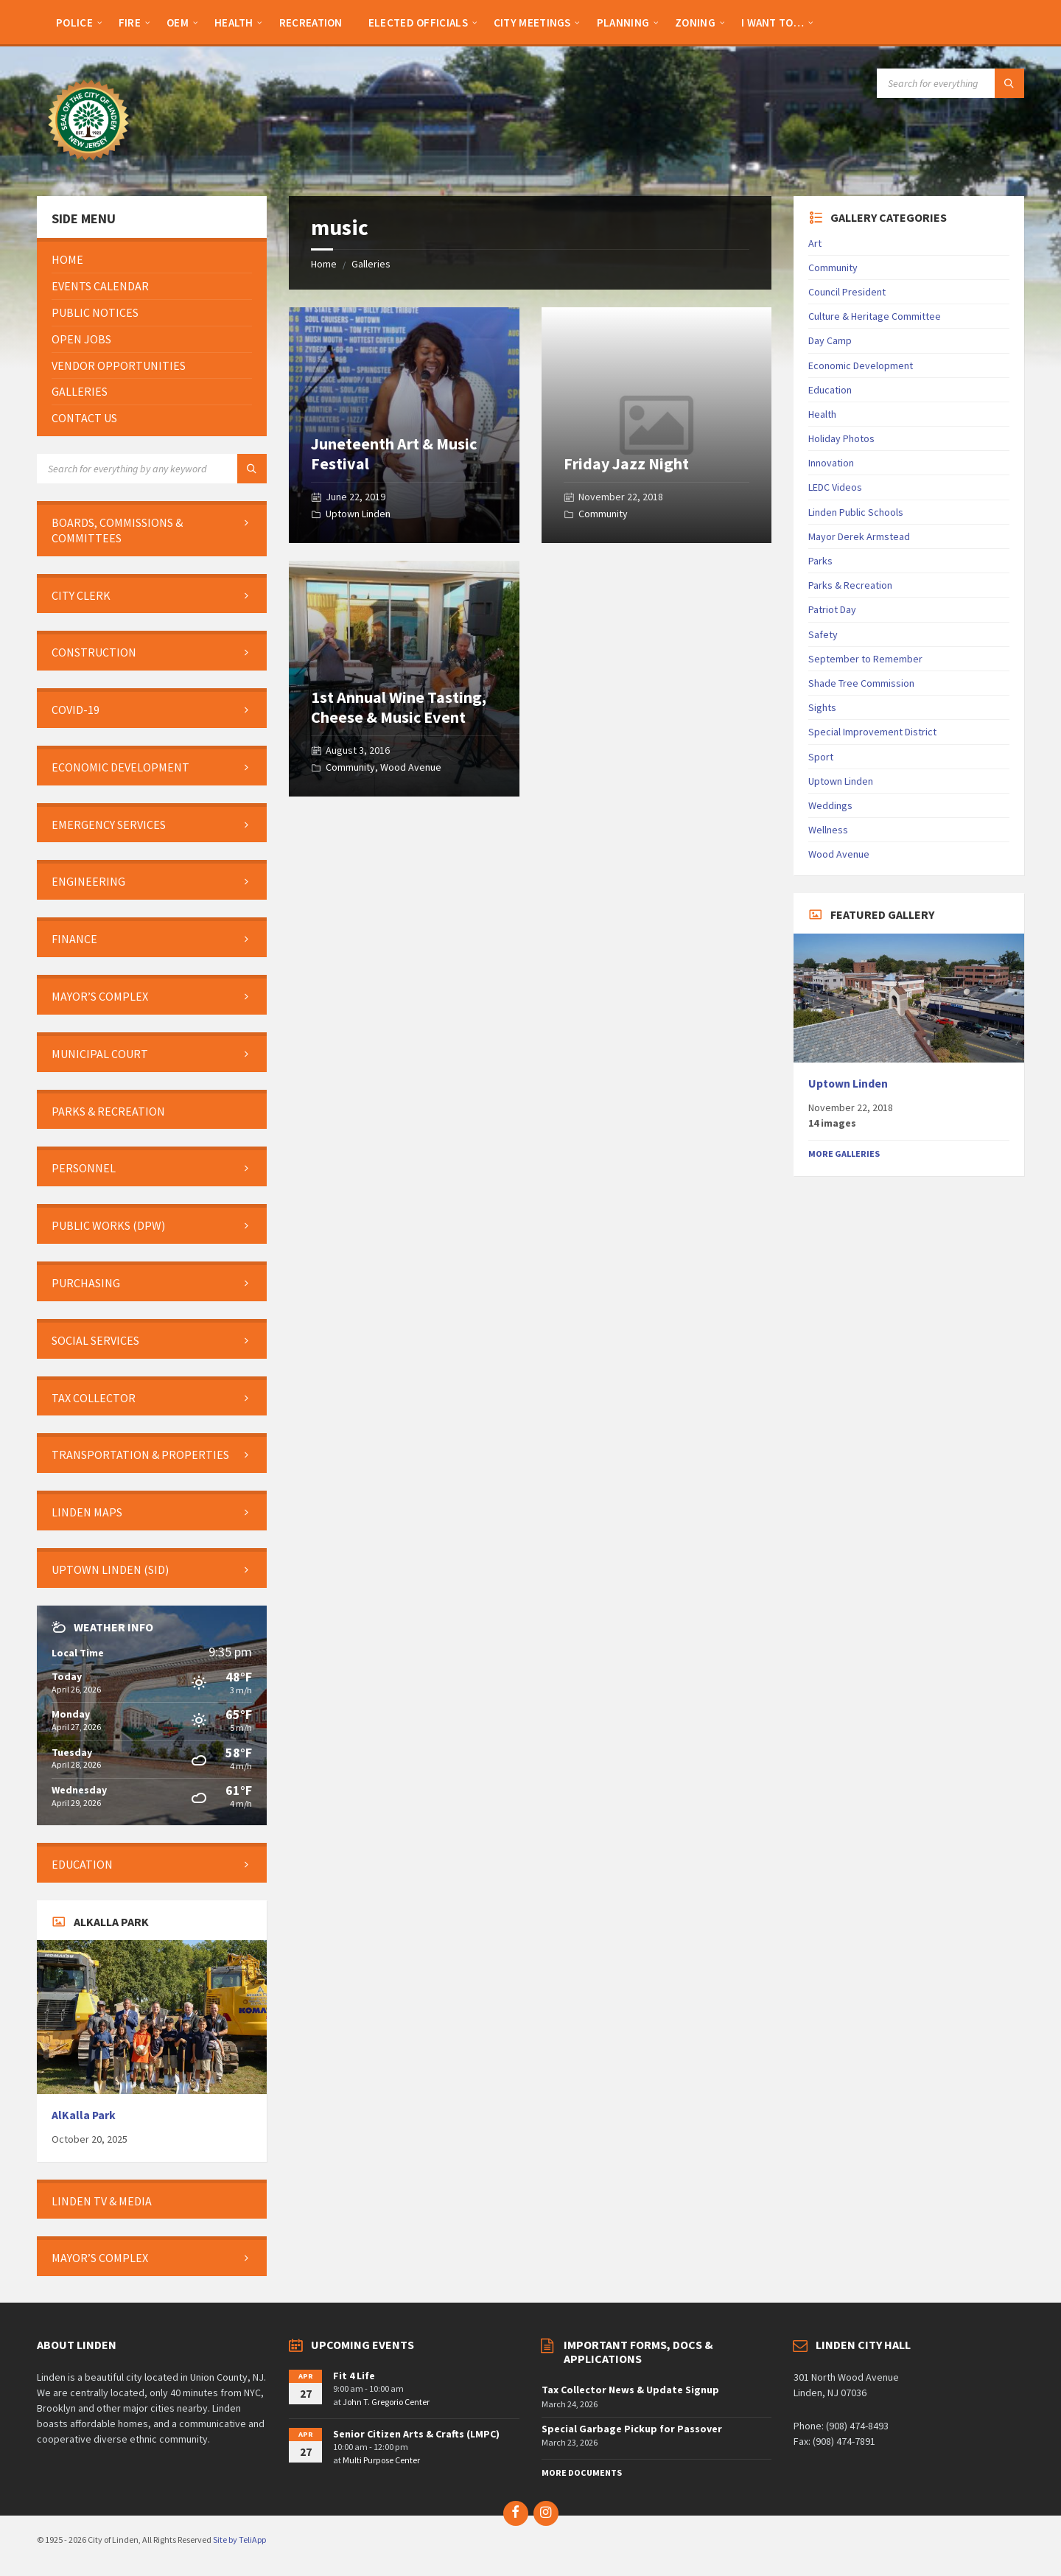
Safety (823, 634)
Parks (820, 560)
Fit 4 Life (354, 2375)
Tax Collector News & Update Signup (630, 2389)
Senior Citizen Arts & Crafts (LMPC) (416, 2433)
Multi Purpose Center (381, 2459)
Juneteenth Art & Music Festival (394, 453)
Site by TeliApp (239, 2539)
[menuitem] (74, 22)
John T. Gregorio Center (386, 2401)
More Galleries (844, 1153)
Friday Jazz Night (626, 463)
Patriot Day (832, 609)
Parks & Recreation (850, 585)
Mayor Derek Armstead (859, 536)
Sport (820, 756)
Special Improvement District (872, 731)
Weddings (830, 805)
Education (830, 389)
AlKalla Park (84, 2115)
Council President (847, 291)
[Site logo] (88, 167)
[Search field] (950, 83)
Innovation (831, 462)
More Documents (582, 2472)
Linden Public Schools (855, 512)
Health (822, 414)
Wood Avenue (410, 767)
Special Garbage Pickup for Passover (632, 2428)
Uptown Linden (358, 513)
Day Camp (830, 340)
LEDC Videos (835, 487)
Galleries (371, 263)
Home (324, 263)
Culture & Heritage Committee (874, 316)
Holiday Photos (841, 438)
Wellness (828, 829)
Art (815, 243)
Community (603, 513)
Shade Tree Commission (861, 683)
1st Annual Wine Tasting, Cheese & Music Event (398, 707)
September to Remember (865, 658)
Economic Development (860, 365)
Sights (822, 707)
